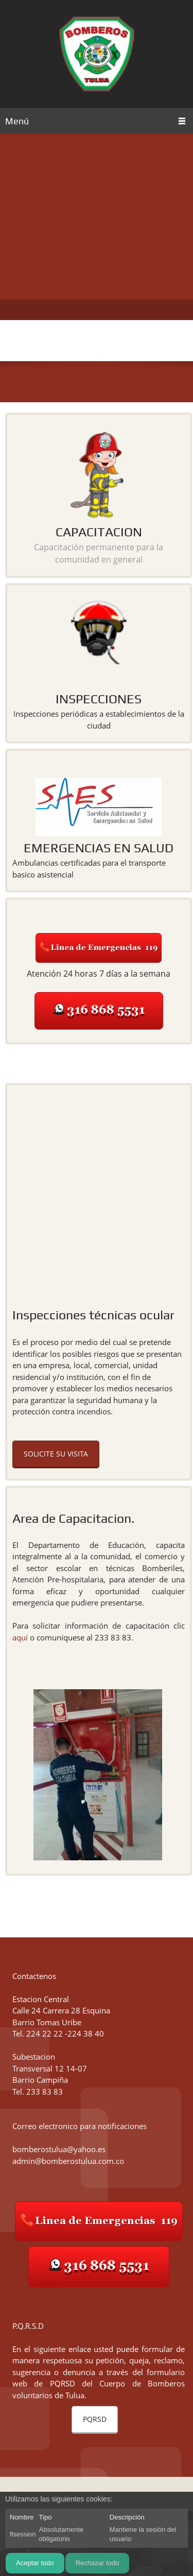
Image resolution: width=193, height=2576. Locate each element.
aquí (20, 1465)
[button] (4, 2422)
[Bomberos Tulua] (96, 53)
